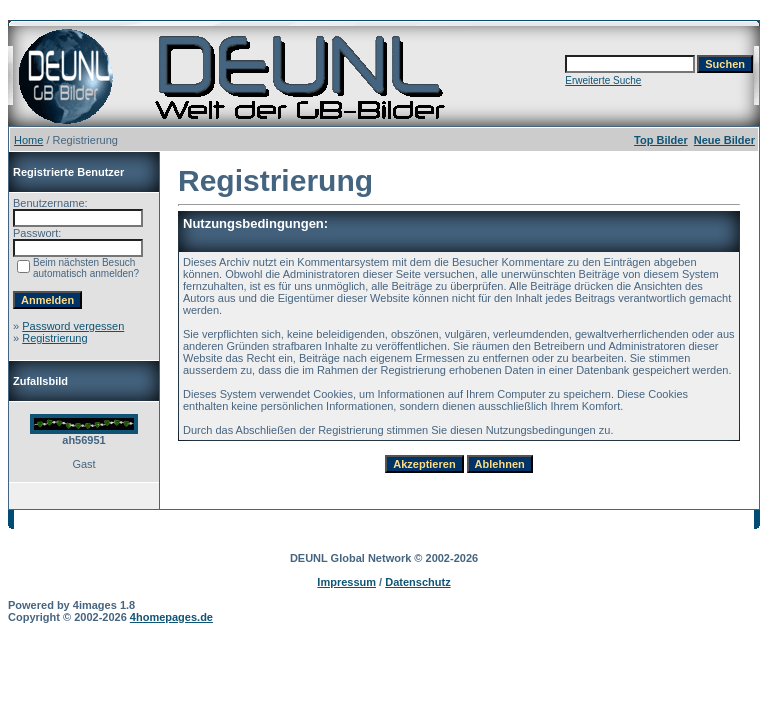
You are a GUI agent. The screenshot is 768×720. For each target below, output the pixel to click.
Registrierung (54, 338)
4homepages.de (171, 617)
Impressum (346, 582)
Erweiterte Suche (603, 80)
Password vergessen (73, 326)
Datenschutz (417, 582)
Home (28, 140)
